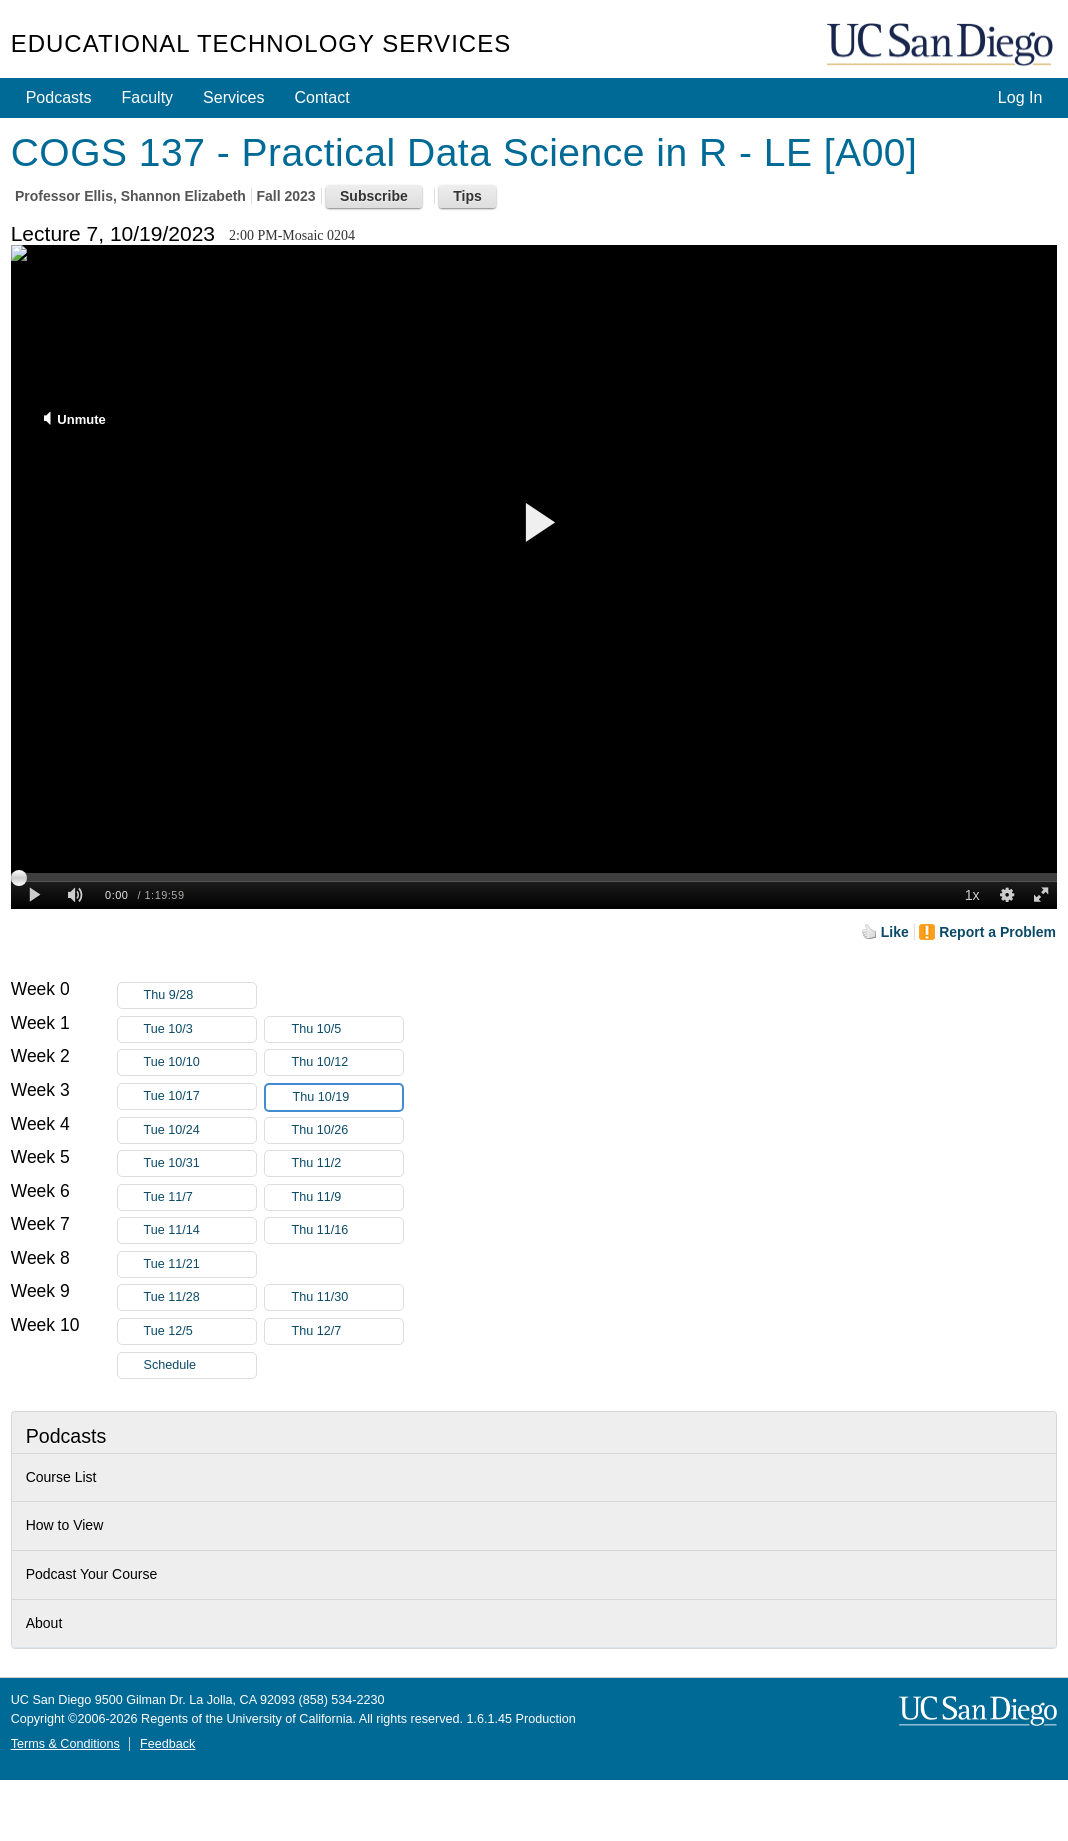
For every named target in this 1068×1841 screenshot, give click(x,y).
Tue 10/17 (200, 1096)
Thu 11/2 (347, 1163)
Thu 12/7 (347, 1331)
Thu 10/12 (347, 1062)
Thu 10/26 (347, 1130)
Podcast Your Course (92, 1574)
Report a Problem (997, 932)
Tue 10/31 (200, 1163)
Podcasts (59, 97)
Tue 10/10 (200, 1062)
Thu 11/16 (347, 1230)
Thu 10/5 (347, 1029)
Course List (61, 1477)
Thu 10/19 (347, 1097)
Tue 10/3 (200, 1029)
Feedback (167, 1744)
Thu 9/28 (200, 995)
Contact (321, 97)
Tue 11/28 (200, 1297)
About (44, 1623)
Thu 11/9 (347, 1197)
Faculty (148, 97)
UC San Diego (942, 45)
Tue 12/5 (200, 1331)
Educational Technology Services (261, 43)
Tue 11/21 (200, 1264)
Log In (1020, 97)
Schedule (170, 1365)
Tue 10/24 (200, 1130)
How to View (65, 1525)
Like (895, 932)
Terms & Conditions (65, 1744)
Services (233, 97)
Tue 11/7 (200, 1197)
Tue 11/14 (200, 1230)
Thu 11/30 (347, 1297)
